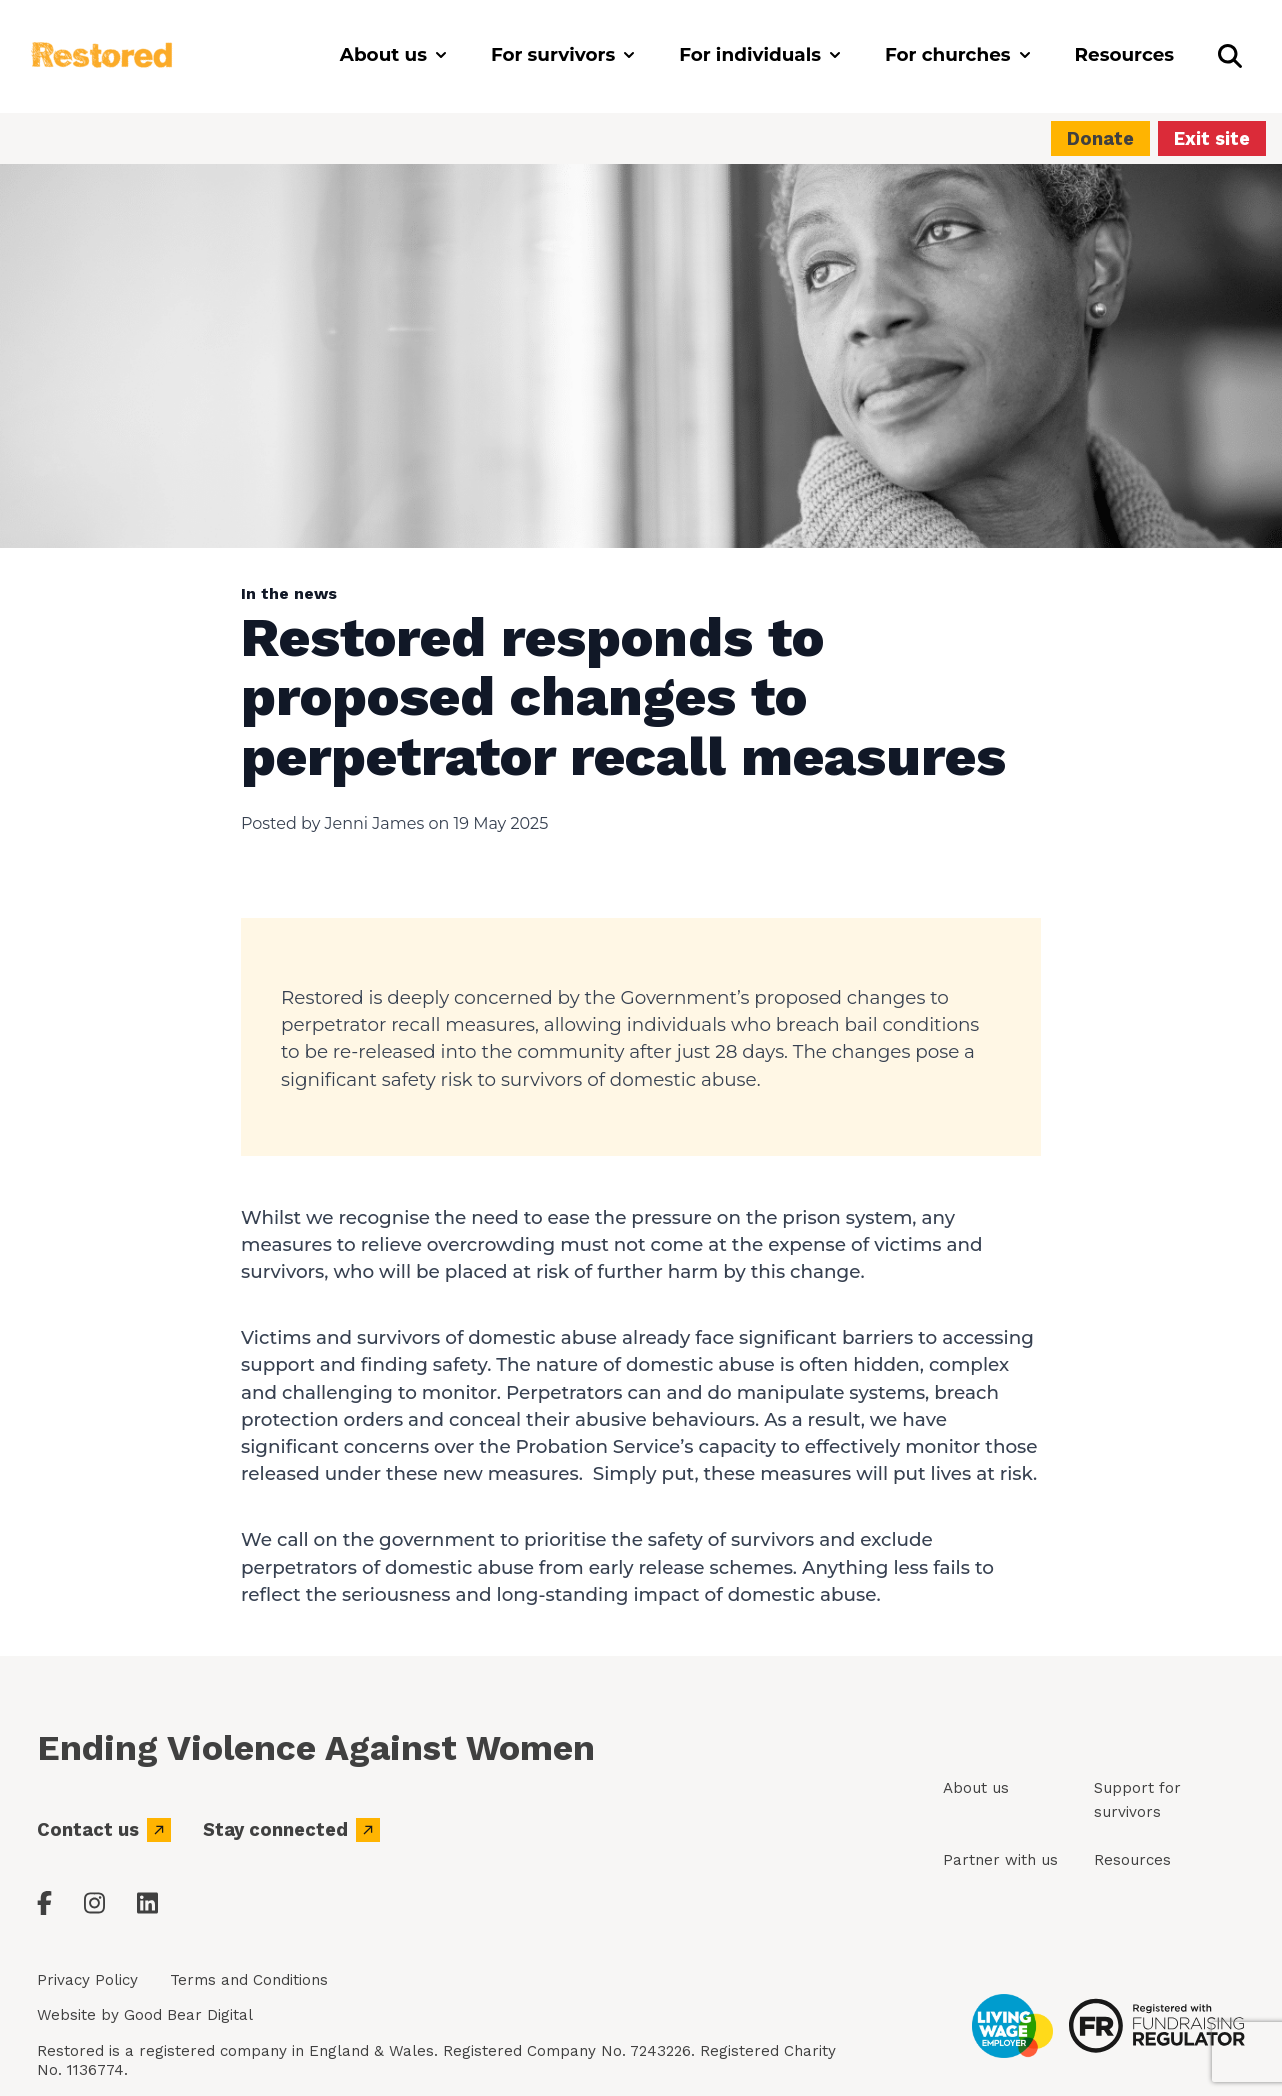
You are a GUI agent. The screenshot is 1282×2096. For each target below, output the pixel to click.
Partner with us (1000, 1860)
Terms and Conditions (249, 1980)
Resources (1132, 1860)
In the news (289, 593)
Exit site (1212, 138)
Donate (1100, 138)
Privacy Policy (87, 1980)
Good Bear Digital (188, 2015)
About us (976, 1788)
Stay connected (291, 1830)
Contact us (104, 1830)
